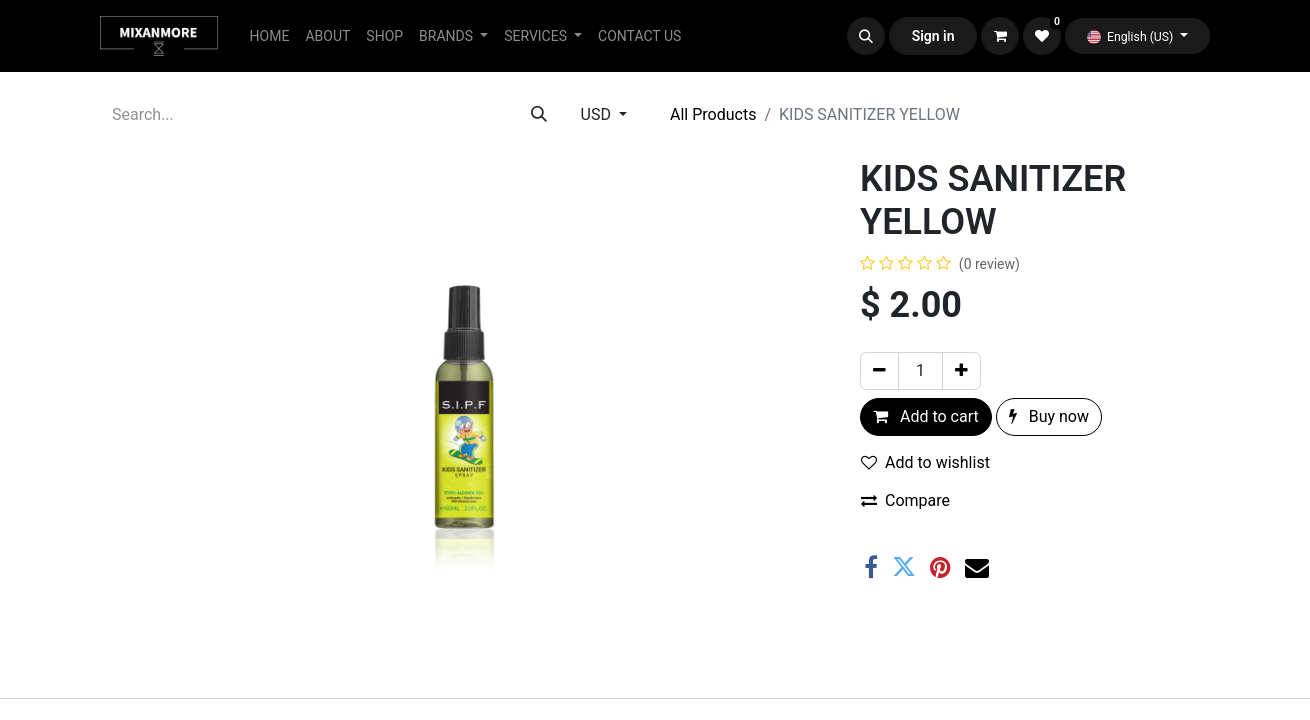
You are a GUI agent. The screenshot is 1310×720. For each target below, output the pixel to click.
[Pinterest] (940, 567)
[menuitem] (270, 36)
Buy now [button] (1049, 416)
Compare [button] (905, 500)
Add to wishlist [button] (925, 462)
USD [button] (598, 114)
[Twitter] (904, 567)
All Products (713, 114)
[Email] (977, 567)
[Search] (539, 115)
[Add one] (961, 371)
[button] (866, 36)
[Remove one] (879, 371)
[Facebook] (871, 567)
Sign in (933, 36)
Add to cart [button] (926, 416)
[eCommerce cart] (1000, 36)
